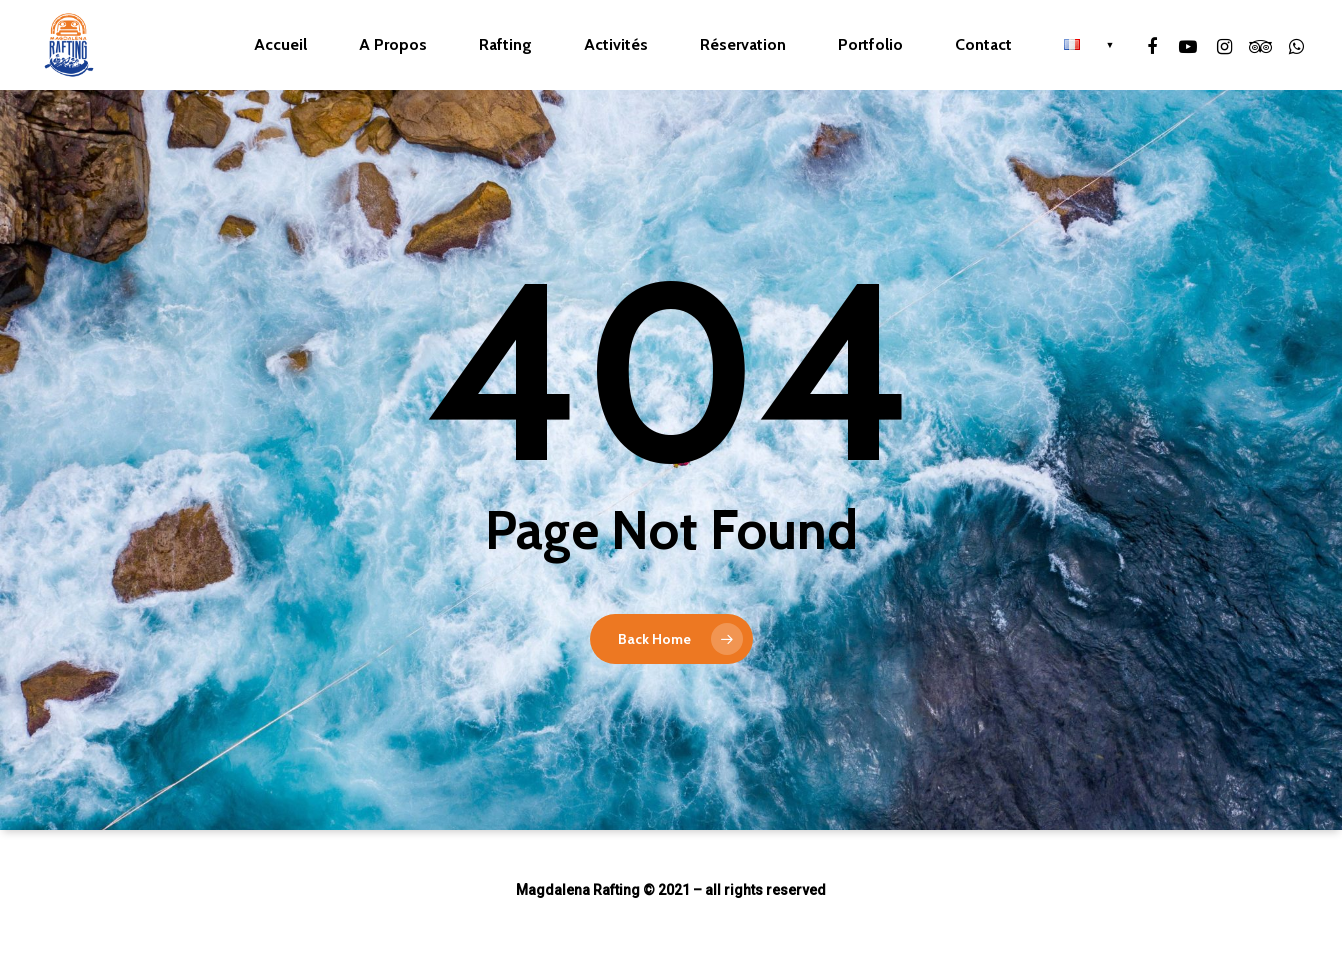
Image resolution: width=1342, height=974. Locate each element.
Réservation (743, 45)
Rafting (505, 45)
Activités (616, 45)
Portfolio (870, 45)
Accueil (280, 45)
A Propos (393, 45)
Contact (983, 45)
